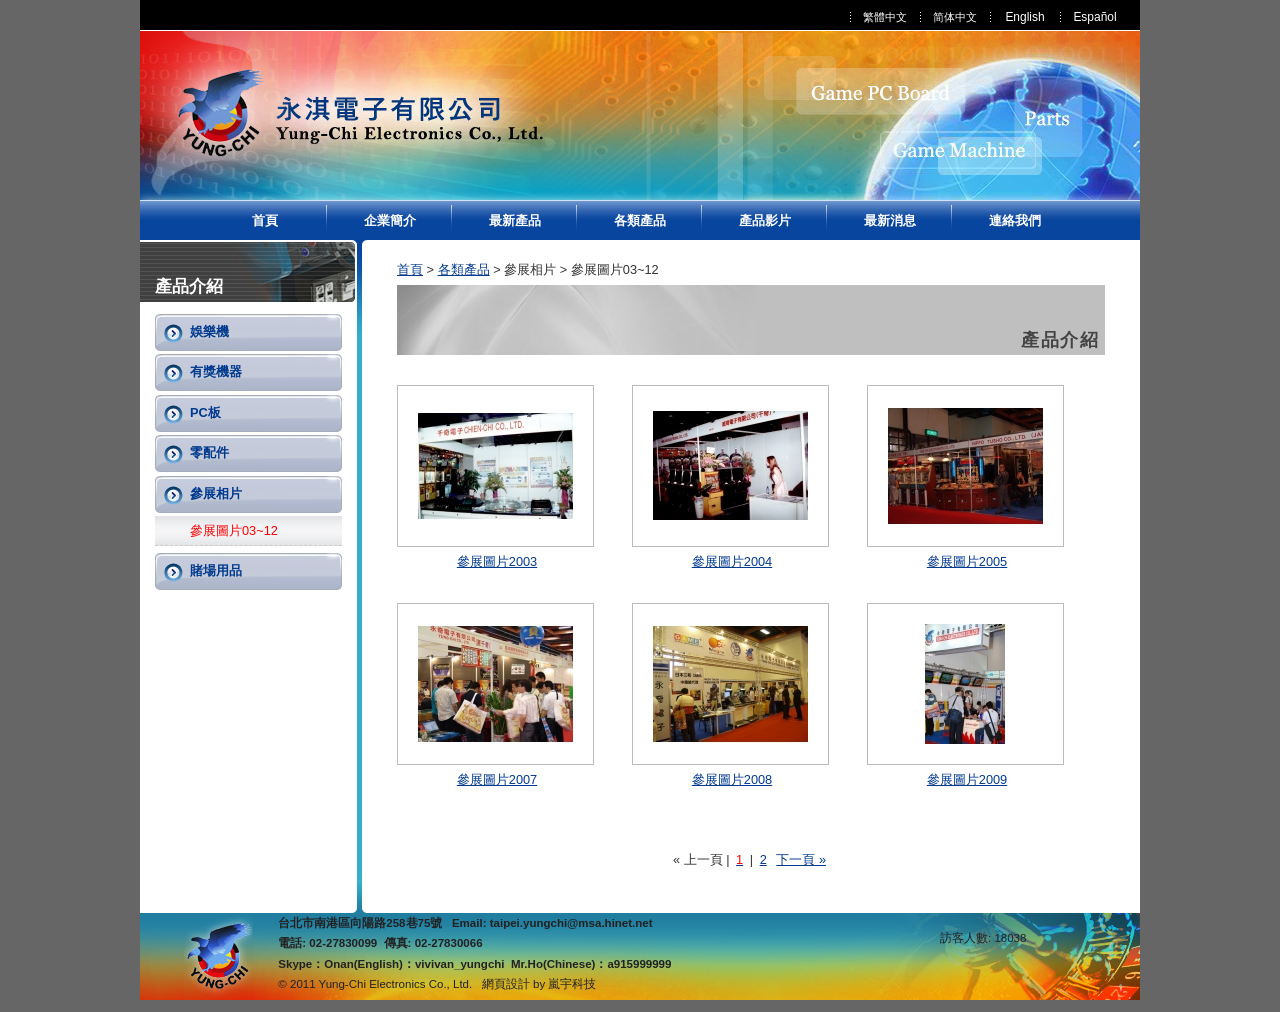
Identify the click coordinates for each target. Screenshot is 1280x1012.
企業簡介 (390, 220)
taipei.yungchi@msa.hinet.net (571, 923)
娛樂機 (209, 331)
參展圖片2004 (732, 561)
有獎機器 (216, 371)
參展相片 (216, 493)
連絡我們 (1015, 220)
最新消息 (890, 220)
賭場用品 (216, 570)
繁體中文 (885, 17)
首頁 (265, 220)
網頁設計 (506, 984)
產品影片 (765, 220)
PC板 (205, 412)
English (1024, 17)
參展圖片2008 (732, 779)
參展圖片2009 (967, 779)
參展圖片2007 (497, 779)
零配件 (209, 452)
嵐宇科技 (572, 984)
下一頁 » (801, 859)
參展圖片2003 (497, 561)
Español (1094, 17)
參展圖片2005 (967, 561)
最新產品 (515, 220)
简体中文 (955, 17)
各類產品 (640, 220)
